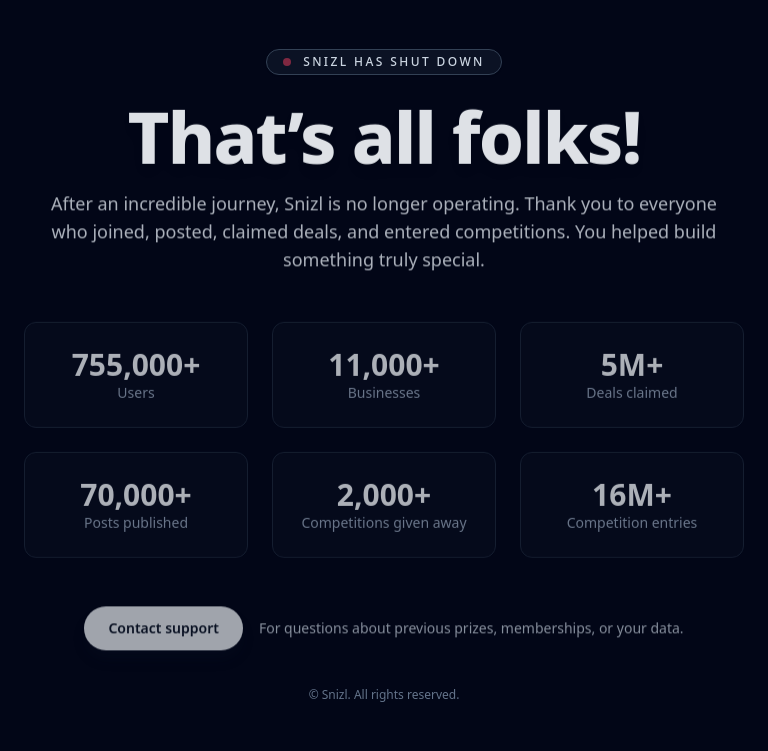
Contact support (163, 629)
